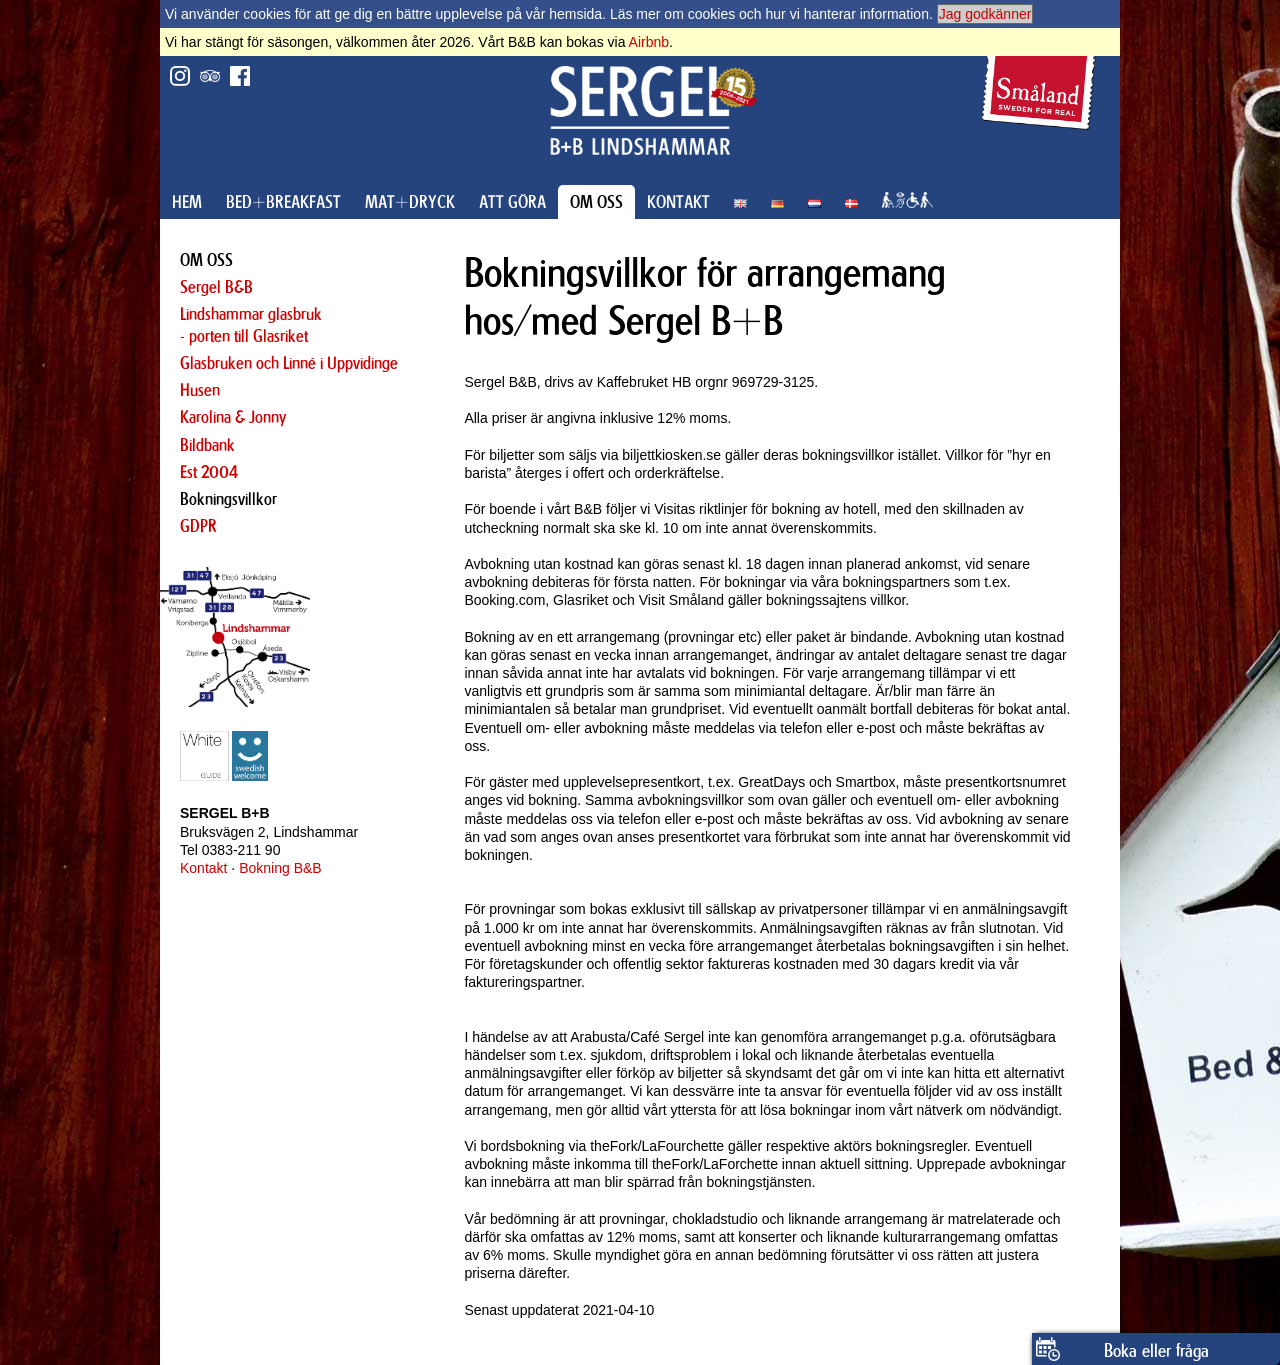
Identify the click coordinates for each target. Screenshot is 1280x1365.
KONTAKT (678, 202)
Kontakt (203, 868)
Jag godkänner (985, 14)
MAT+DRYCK (410, 202)
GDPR (198, 526)
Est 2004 (209, 472)
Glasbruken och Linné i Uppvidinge (289, 363)
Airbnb (649, 42)
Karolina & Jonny (233, 417)
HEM (187, 202)
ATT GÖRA (512, 202)
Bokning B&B (280, 868)
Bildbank (207, 445)
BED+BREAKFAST (283, 202)
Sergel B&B (216, 287)
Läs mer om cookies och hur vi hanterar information (769, 14)
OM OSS (596, 202)
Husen (200, 390)
